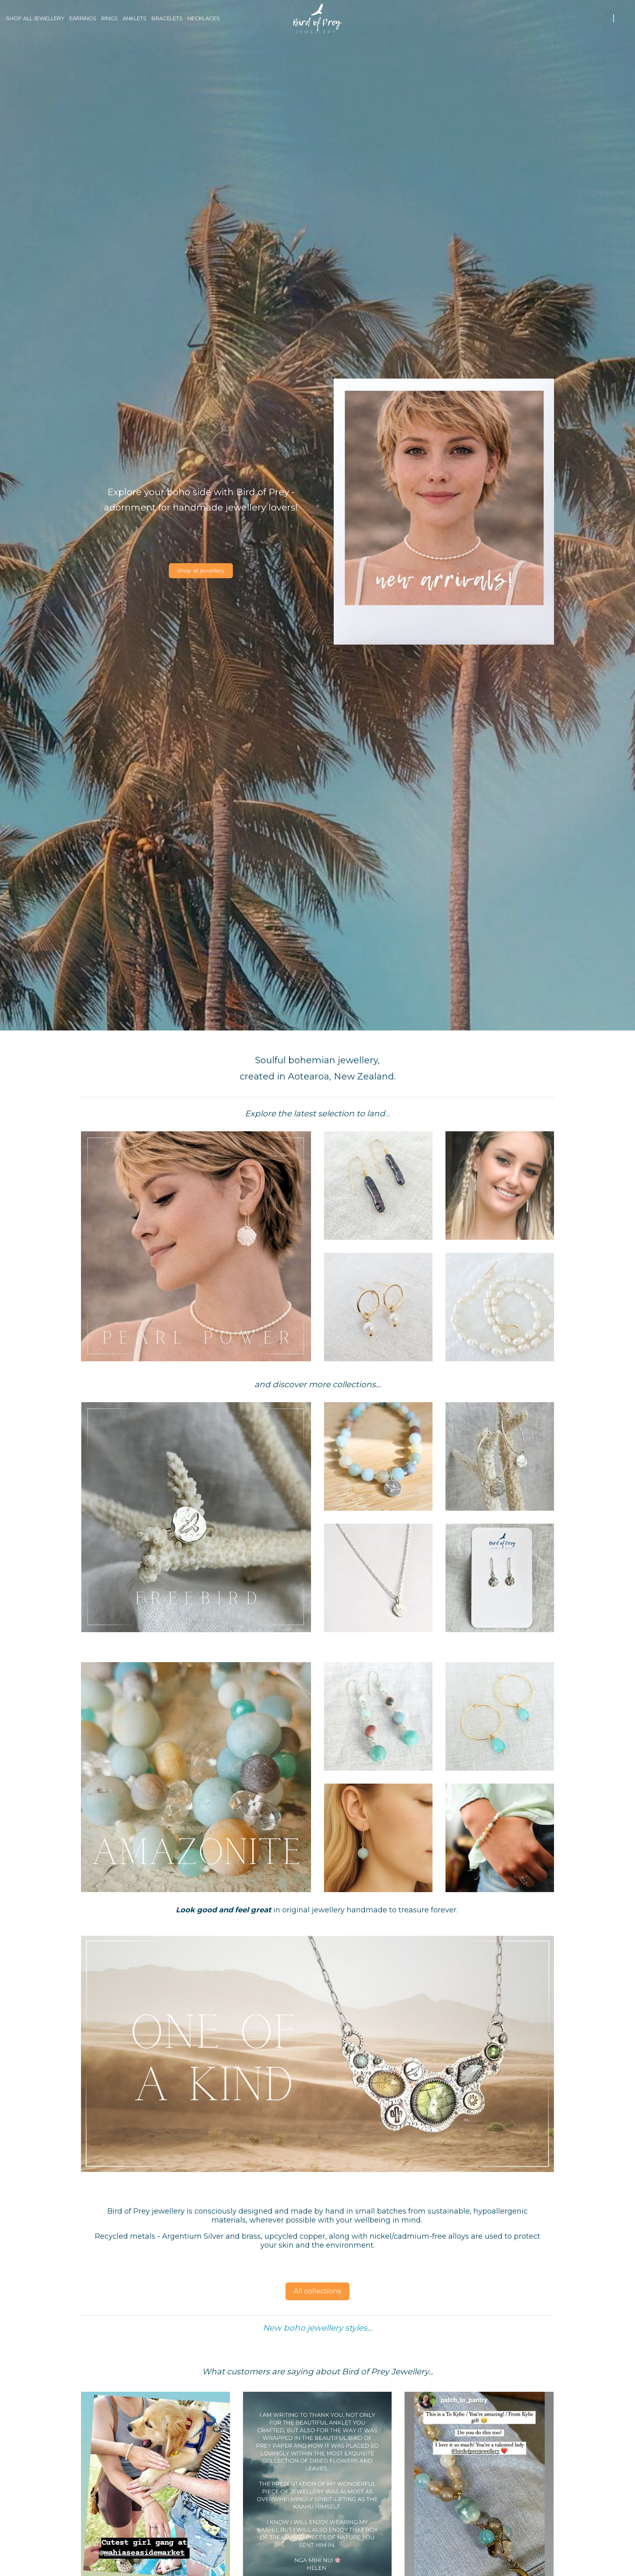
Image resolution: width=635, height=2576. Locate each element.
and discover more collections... (317, 1384)
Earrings (82, 18)
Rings (109, 18)
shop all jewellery (200, 570)
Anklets (135, 18)
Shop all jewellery (35, 18)
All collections (317, 2291)
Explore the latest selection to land (315, 1113)
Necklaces (204, 18)
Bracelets (167, 18)
